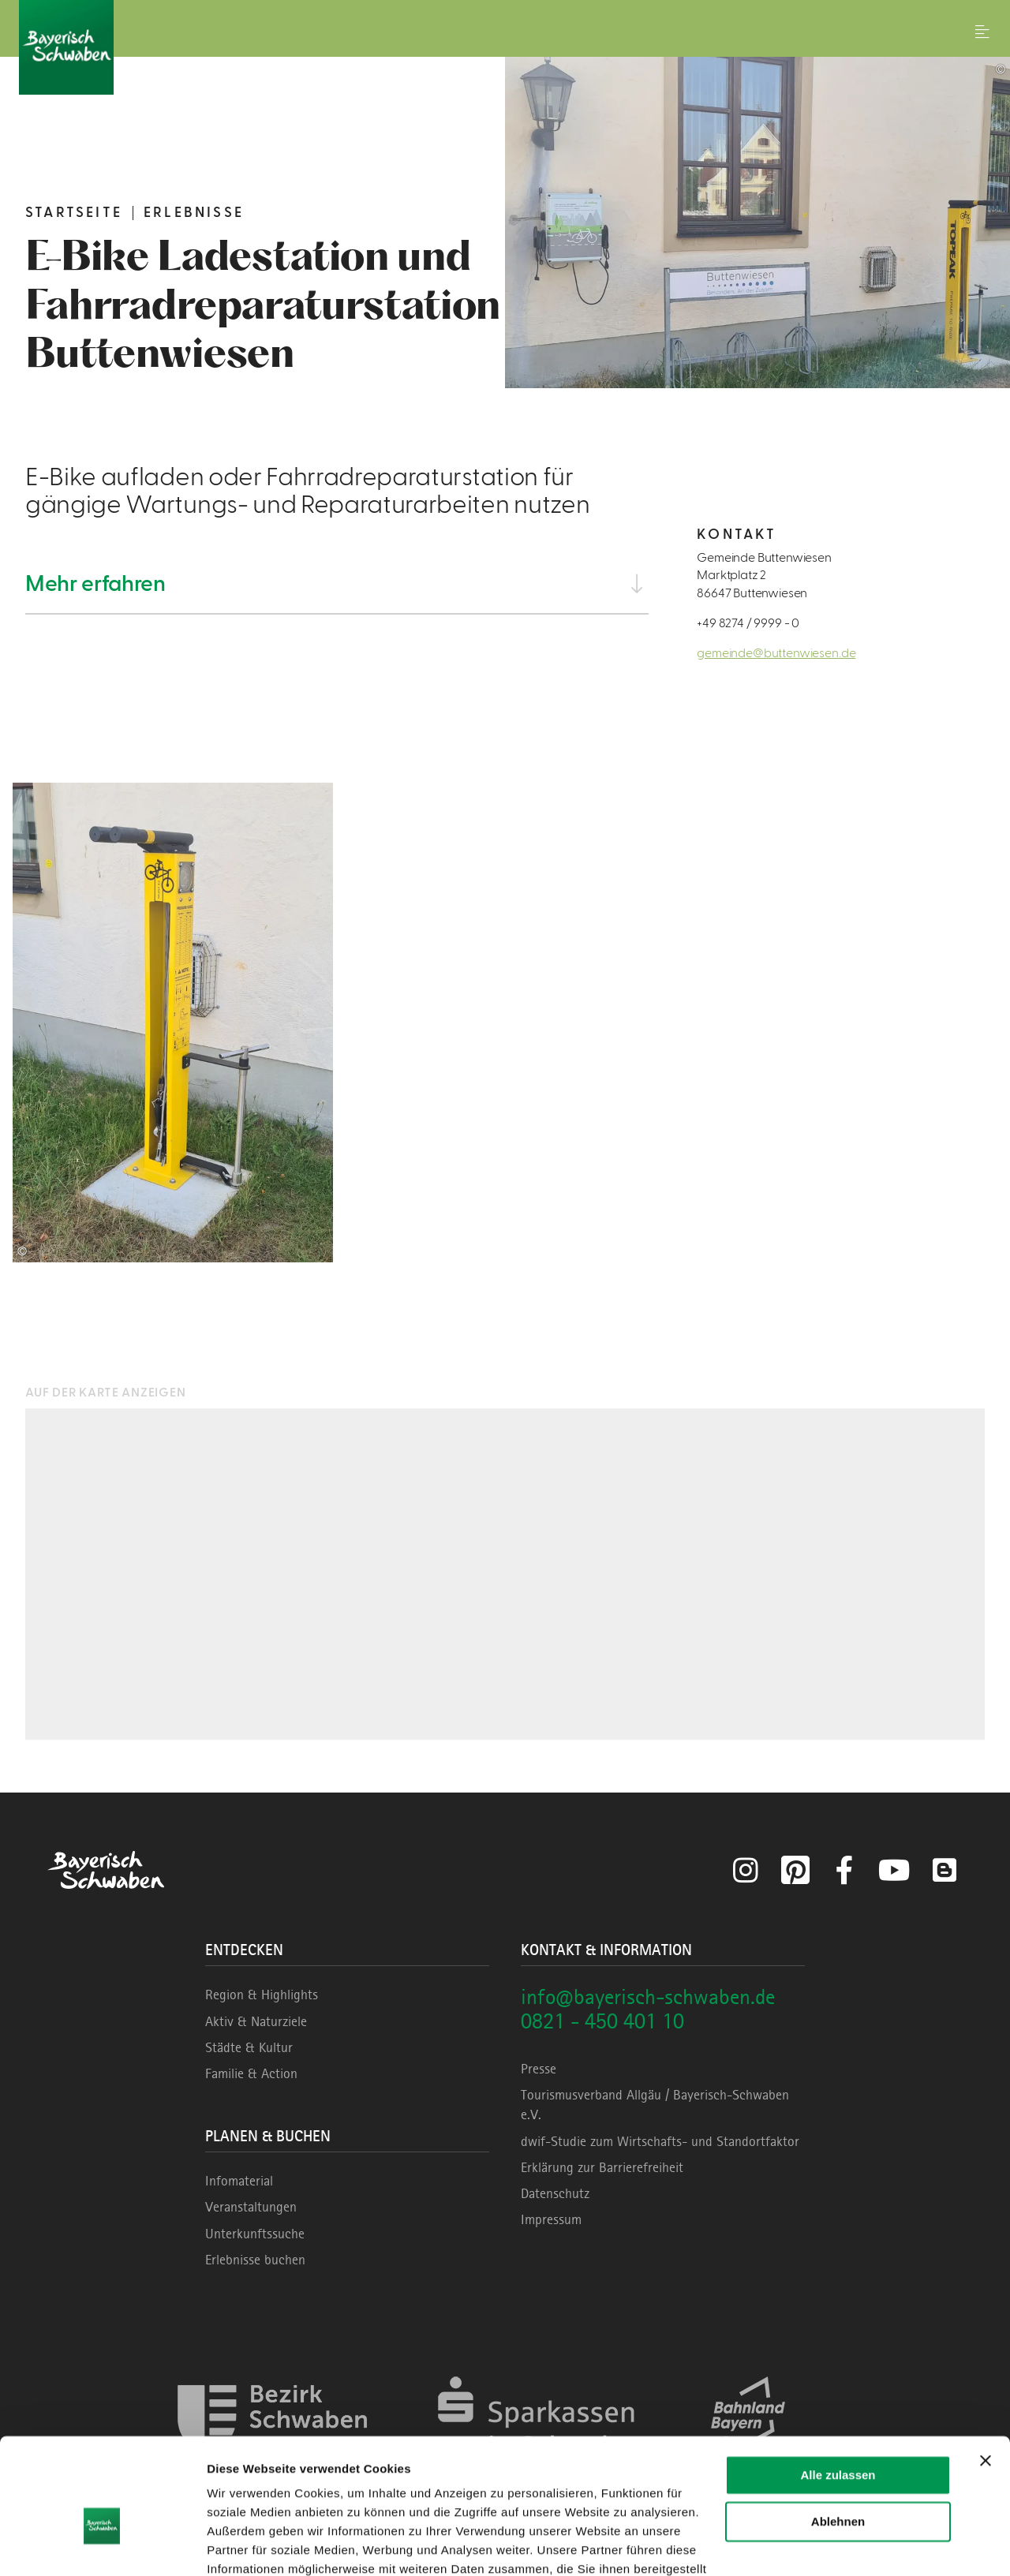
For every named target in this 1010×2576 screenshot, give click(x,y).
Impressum (551, 2219)
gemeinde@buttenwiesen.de (776, 653)
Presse (538, 2069)
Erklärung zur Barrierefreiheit (602, 2167)
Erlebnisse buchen (255, 2260)
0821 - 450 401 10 (602, 2021)
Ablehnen (838, 2434)
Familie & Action (251, 2073)
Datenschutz (555, 2193)
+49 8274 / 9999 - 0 (748, 623)
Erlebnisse (194, 212)
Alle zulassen (837, 2388)
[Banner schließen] (985, 2374)
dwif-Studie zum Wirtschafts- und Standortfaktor (660, 2141)
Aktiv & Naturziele (256, 2021)
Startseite (73, 212)
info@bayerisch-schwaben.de (648, 1996)
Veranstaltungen (251, 2207)
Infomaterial (239, 2181)
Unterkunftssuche (255, 2233)
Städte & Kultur (249, 2047)
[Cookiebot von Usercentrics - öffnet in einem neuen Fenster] (102, 2545)
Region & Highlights (261, 1994)
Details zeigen (246, 2545)
